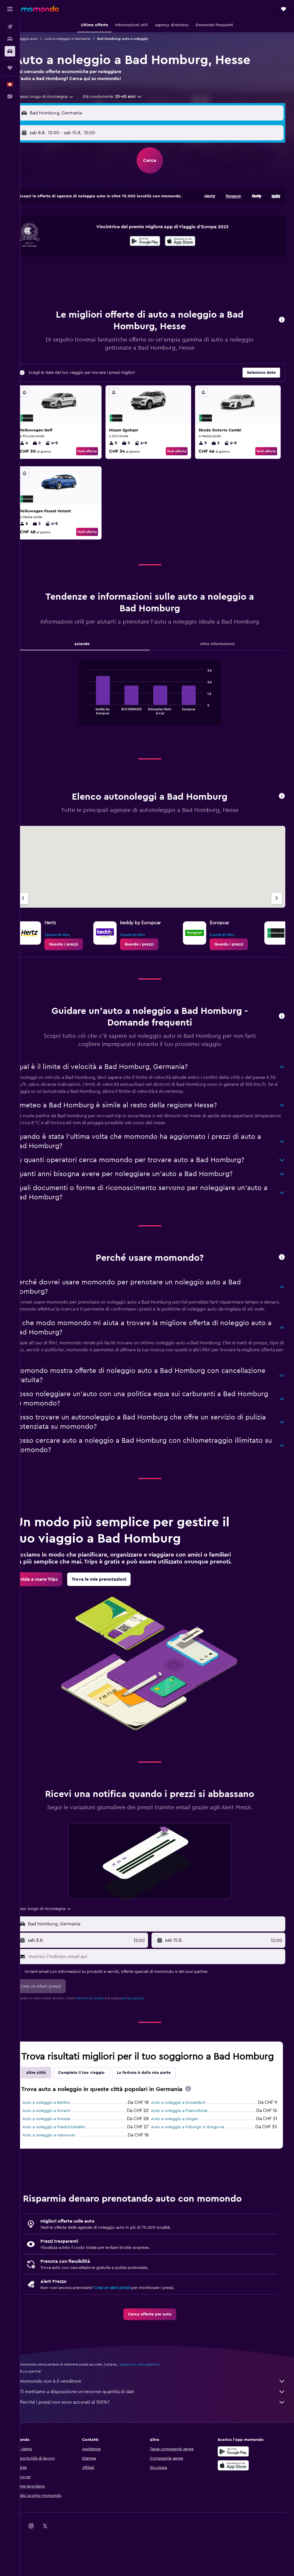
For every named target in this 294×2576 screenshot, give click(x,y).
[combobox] (57, 97)
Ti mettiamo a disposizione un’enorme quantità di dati (160, 2430)
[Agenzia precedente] (37, 911)
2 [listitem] (51, 447)
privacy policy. (147, 2025)
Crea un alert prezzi (127, 2326)
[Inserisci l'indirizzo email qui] (162, 1983)
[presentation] (187, 245)
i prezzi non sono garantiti (153, 2403)
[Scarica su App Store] (187, 246)
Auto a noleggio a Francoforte (186, 2149)
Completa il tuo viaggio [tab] (96, 2111)
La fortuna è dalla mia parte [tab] (158, 2111)
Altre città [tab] (50, 2111)
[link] (78, 957)
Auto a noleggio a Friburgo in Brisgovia (194, 2166)
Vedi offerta (97, 456)
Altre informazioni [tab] (221, 657)
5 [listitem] (123, 447)
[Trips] (9, 68)
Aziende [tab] (93, 657)
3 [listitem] (136, 447)
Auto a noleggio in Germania (82, 38)
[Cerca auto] (9, 51)
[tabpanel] (157, 711)
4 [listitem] (38, 447)
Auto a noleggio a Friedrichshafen (68, 2166)
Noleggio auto (40, 38)
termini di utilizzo (104, 2025)
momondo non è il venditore (160, 2419)
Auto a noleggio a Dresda (61, 2157)
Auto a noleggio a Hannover (63, 2174)
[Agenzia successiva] (276, 911)
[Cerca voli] (9, 27)
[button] (9, 9)
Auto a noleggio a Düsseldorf (185, 2141)
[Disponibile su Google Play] (152, 246)
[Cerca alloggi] (9, 39)
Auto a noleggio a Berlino (61, 2141)
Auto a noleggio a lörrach (61, 2149)
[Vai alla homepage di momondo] (40, 9)
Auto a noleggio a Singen (182, 2157)
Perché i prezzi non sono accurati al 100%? (160, 2440)
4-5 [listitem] (66, 447)
